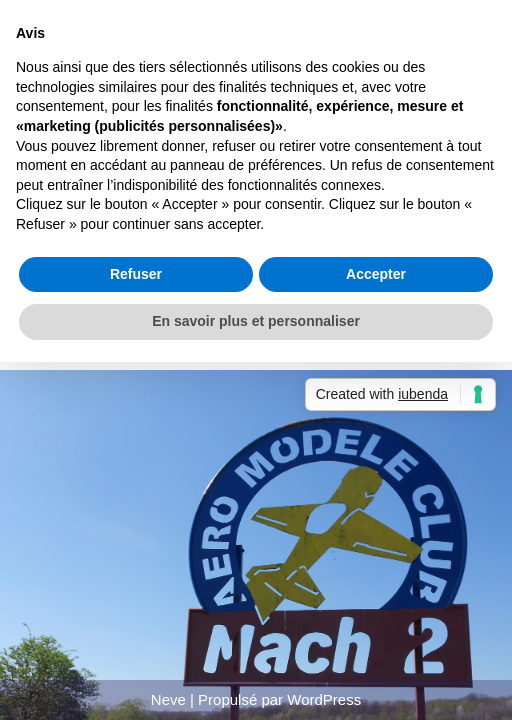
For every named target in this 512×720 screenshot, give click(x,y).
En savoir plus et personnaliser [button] (256, 321)
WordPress (324, 699)
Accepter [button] (376, 274)
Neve (168, 699)
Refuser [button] (136, 274)
